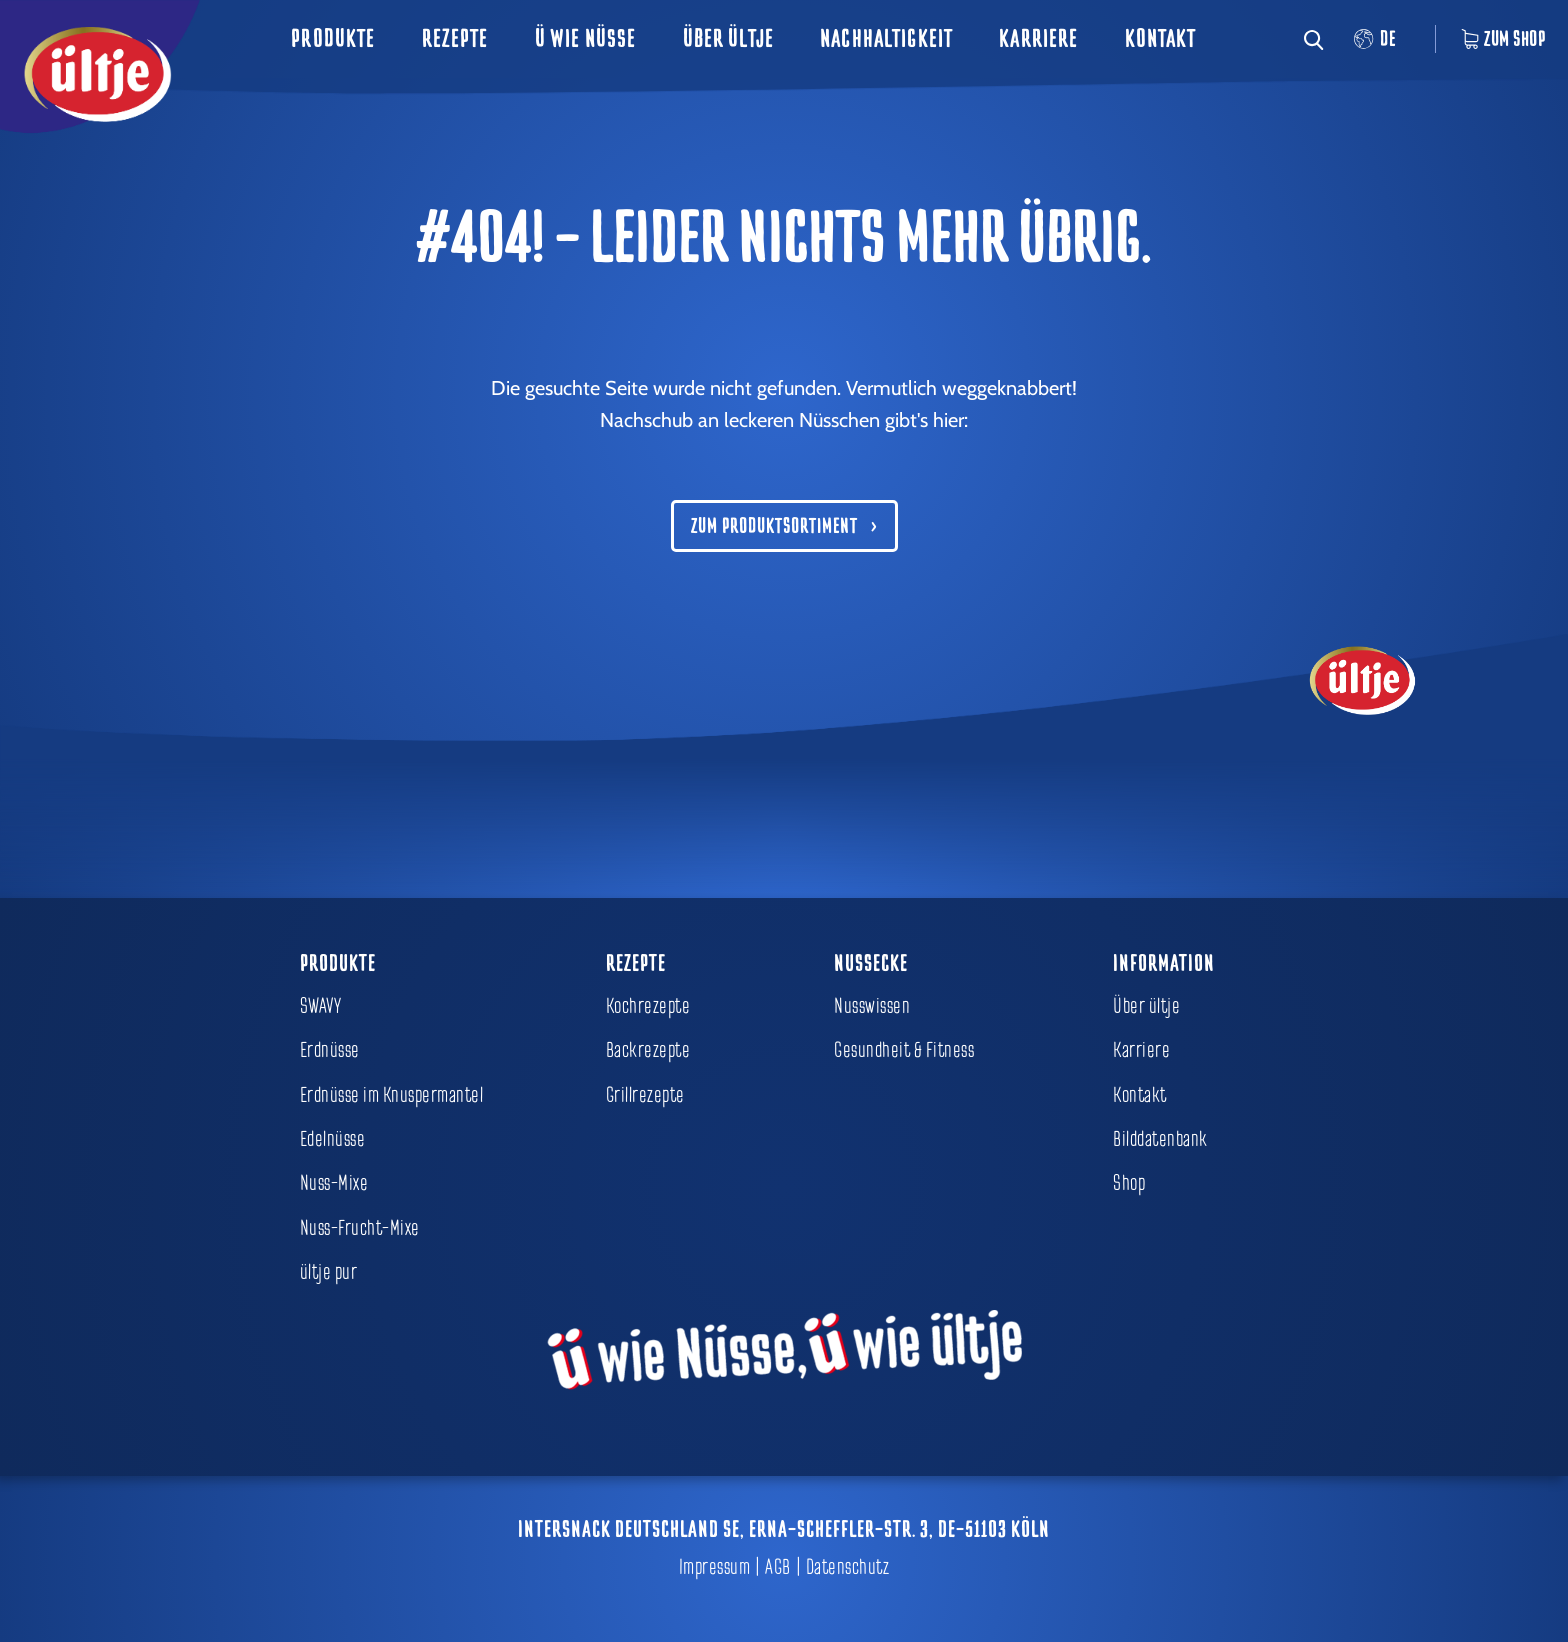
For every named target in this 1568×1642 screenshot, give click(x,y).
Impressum (715, 1567)
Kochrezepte (648, 1006)
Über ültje (728, 38)
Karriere (1038, 38)
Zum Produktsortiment (774, 526)
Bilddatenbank (1160, 1139)
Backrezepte (648, 1050)
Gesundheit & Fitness (904, 1050)
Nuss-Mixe (334, 1183)
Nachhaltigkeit (886, 38)
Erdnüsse (330, 1050)
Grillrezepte (645, 1095)
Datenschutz (848, 1567)
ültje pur (329, 1272)
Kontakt (1161, 38)
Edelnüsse (333, 1139)
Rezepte (455, 38)
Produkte (333, 38)
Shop (1129, 1183)
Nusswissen (872, 1006)
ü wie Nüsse (586, 38)
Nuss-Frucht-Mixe (360, 1228)
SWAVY (321, 1006)
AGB (778, 1567)
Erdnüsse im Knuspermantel (392, 1095)
